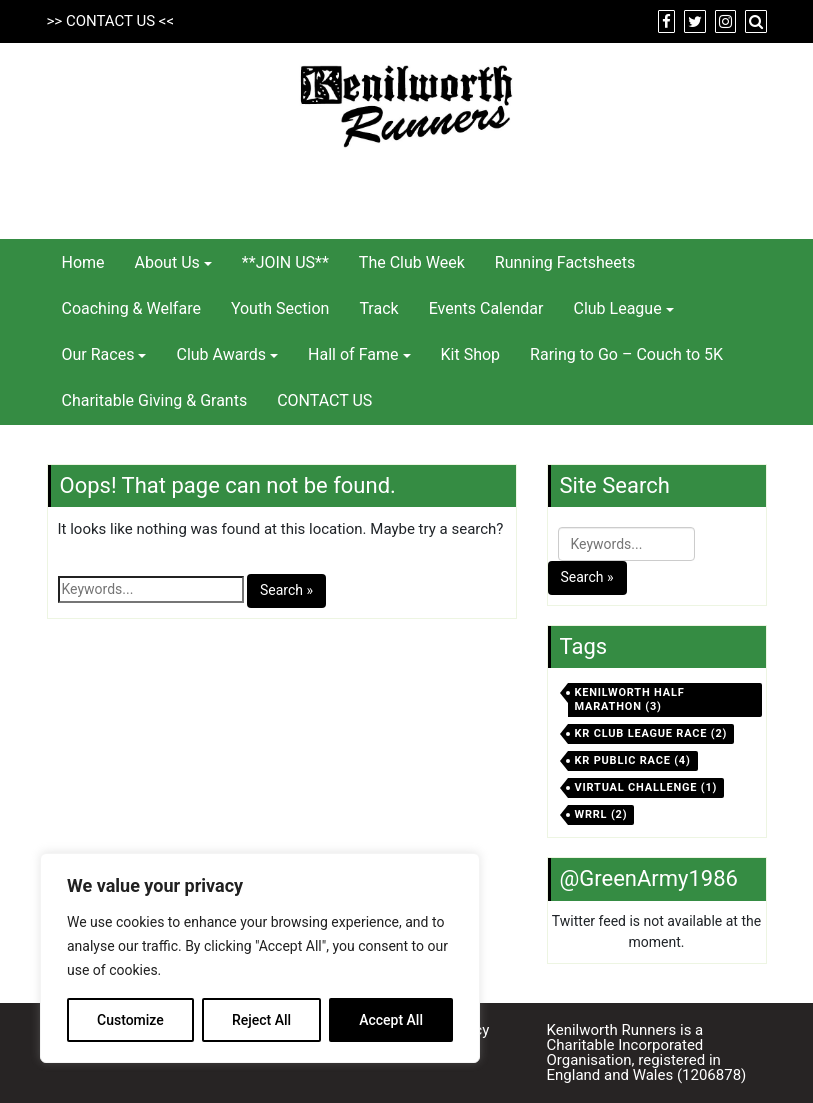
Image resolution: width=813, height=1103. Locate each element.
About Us (167, 262)
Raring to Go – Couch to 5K (626, 354)
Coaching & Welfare (131, 308)
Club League (617, 308)
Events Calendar (486, 308)
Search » (286, 590)
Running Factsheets (565, 262)
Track (378, 308)
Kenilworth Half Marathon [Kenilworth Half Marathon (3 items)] (630, 699)
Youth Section (280, 308)
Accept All (391, 1020)
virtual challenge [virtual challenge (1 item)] (646, 787)
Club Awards (221, 354)
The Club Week (412, 262)
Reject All (261, 1020)
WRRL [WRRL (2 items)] (601, 814)
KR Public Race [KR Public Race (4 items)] (633, 760)
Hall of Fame (353, 354)
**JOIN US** (285, 262)
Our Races (98, 354)
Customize (130, 1020)
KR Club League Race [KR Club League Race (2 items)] (651, 733)
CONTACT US (110, 21)
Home (83, 262)
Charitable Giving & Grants (155, 400)
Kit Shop (471, 354)
